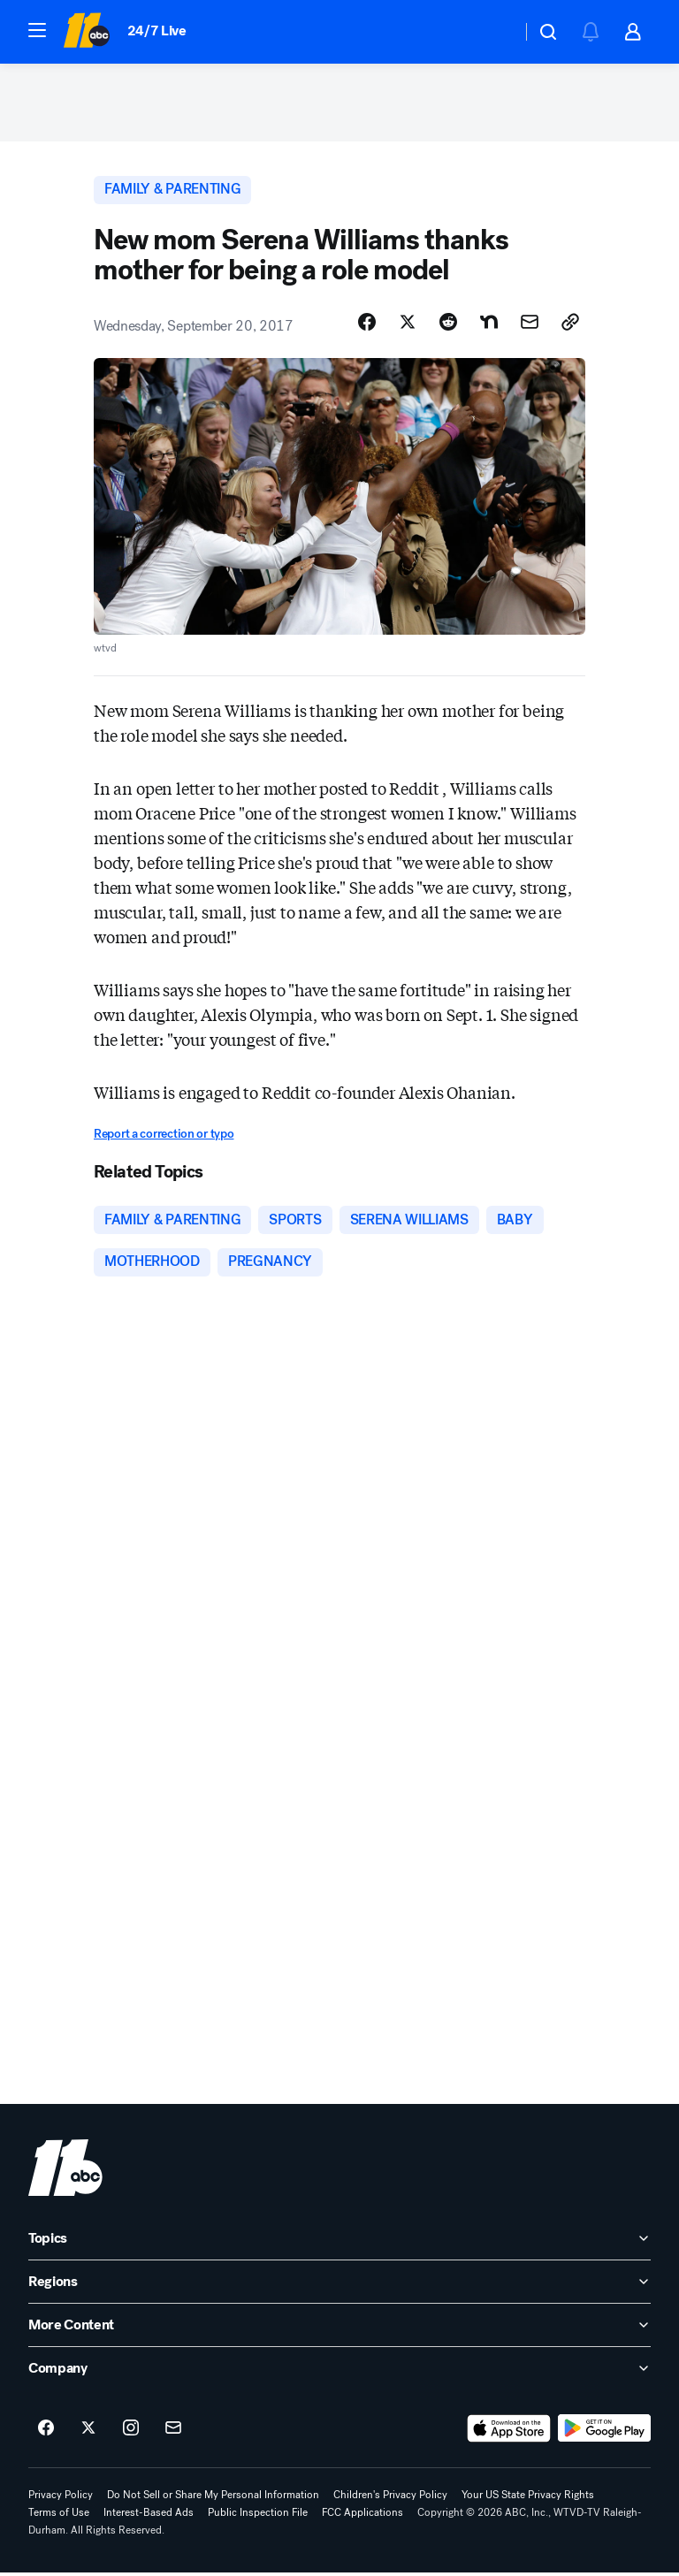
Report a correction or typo (163, 1136)
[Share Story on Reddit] (448, 324)
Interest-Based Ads (148, 2516)
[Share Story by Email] (530, 324)
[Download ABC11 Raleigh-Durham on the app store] (509, 2432)
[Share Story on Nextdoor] (489, 324)
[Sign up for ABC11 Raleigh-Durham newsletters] (173, 2432)
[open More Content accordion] (339, 2328)
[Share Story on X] (408, 324)
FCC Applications (362, 2516)
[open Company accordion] (339, 2372)
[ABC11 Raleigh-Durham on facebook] (46, 2432)
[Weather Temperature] (494, 32)
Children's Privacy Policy (390, 2498)
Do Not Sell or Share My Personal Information (213, 2498)
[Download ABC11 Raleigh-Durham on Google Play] (604, 2432)
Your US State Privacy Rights (528, 2498)
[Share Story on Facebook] (367, 324)
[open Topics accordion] (339, 2242)
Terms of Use (58, 2516)
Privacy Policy (60, 2498)
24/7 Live (157, 30)
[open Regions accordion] (339, 2285)
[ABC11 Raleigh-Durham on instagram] (131, 2432)
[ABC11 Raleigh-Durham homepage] (86, 31)
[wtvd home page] (65, 2171)
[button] (37, 30)
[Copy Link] (570, 324)
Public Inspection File (258, 2516)
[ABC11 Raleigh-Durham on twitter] (88, 2432)
